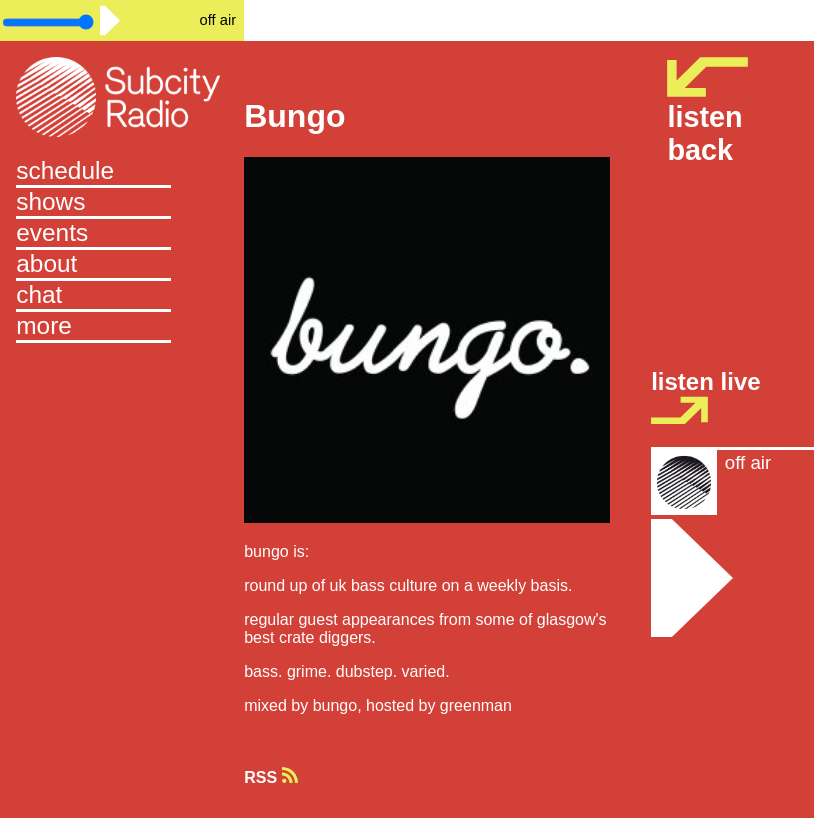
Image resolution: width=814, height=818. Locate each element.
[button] (122, 327)
